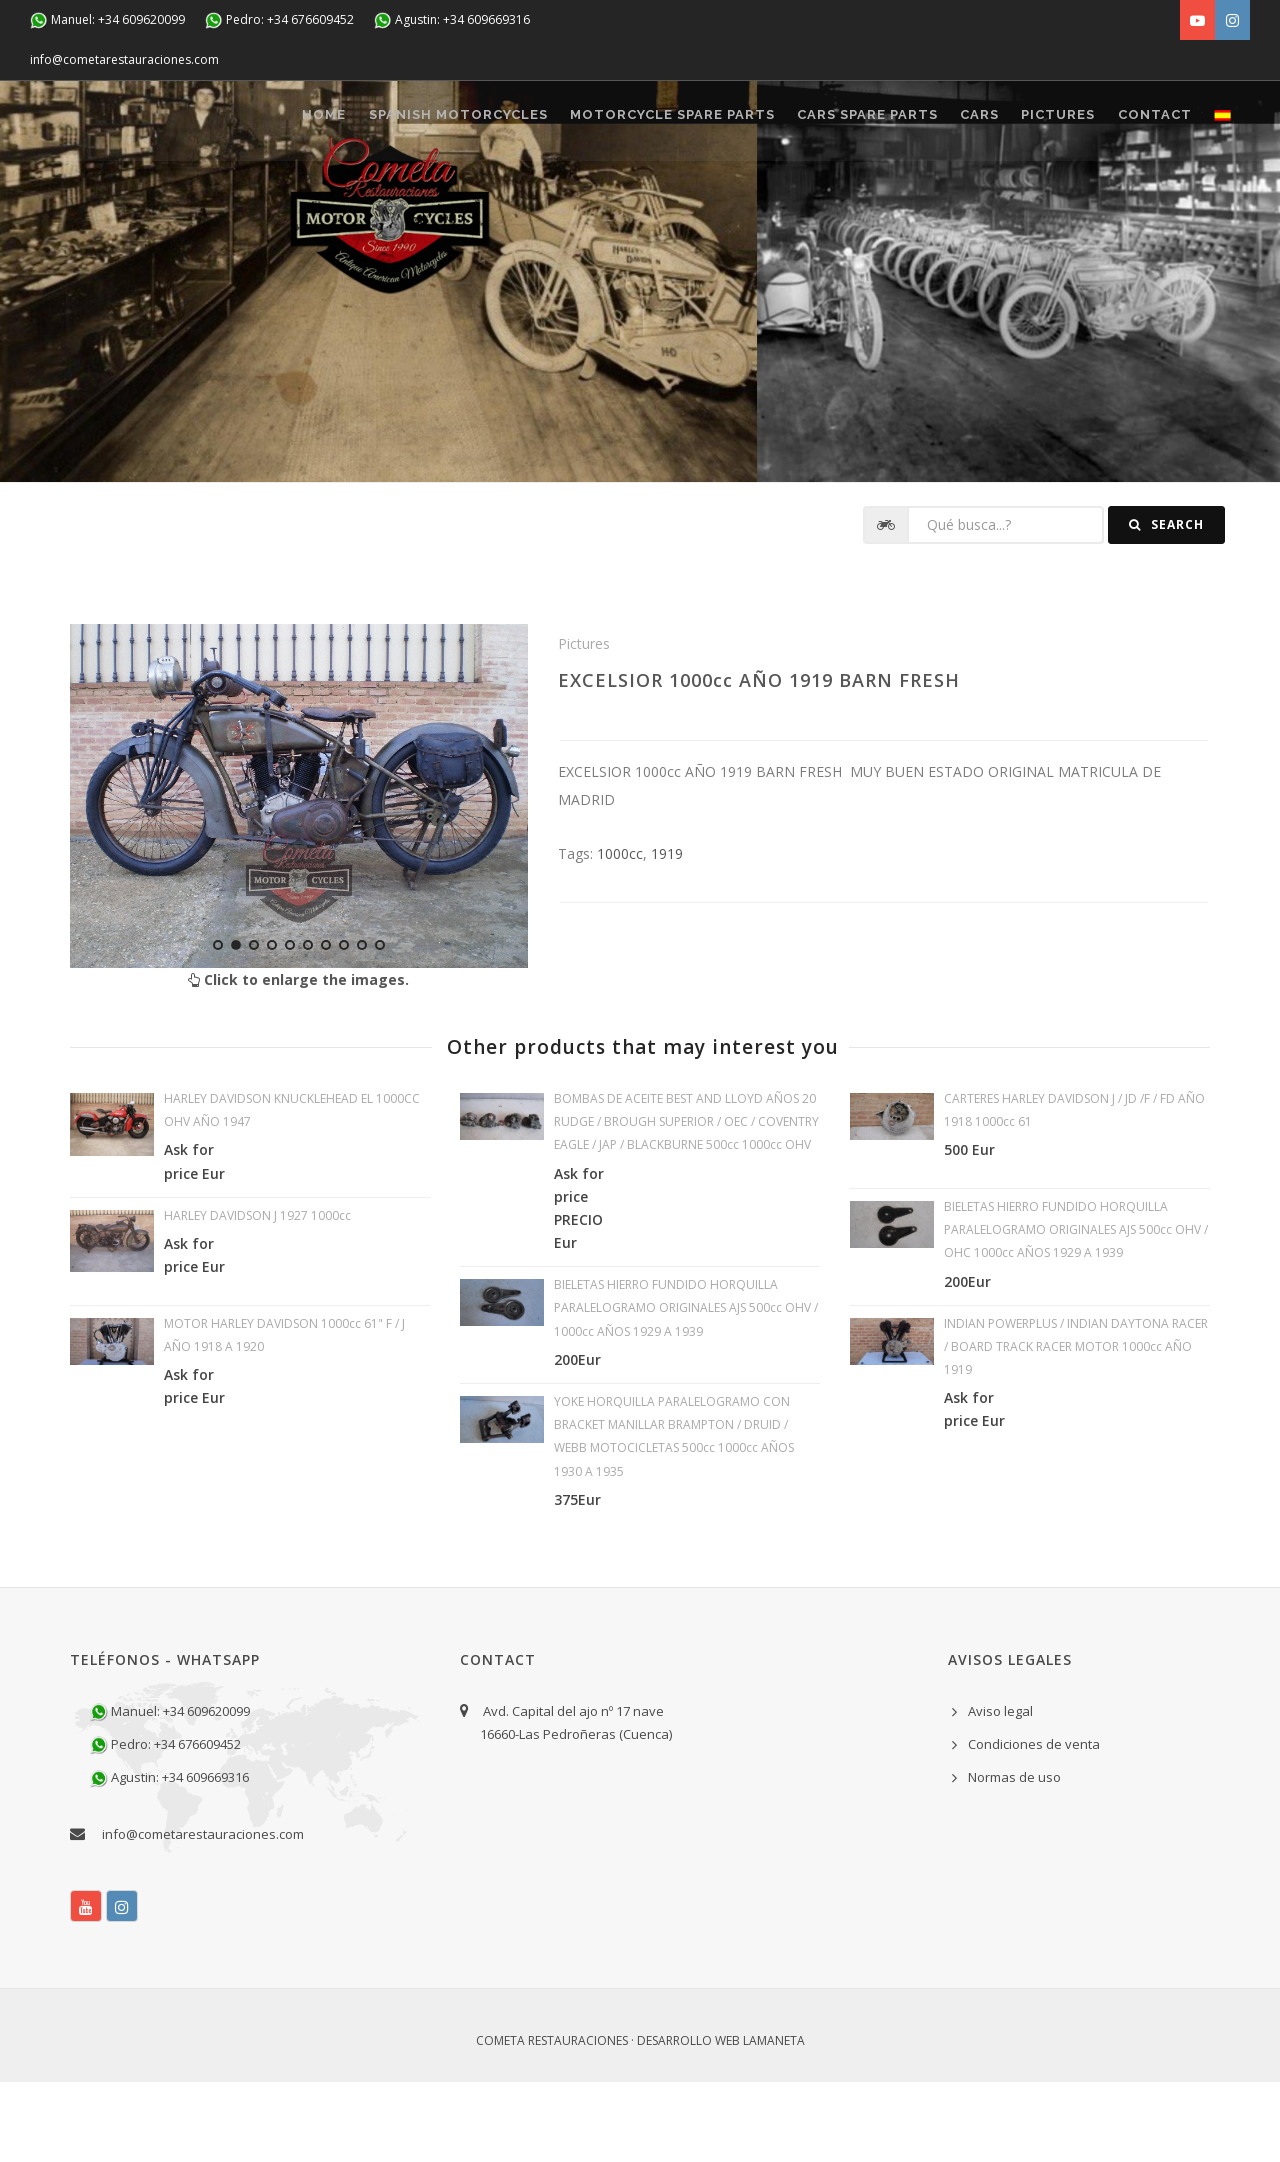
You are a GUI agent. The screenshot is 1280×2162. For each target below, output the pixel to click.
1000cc (620, 934)
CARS (939, 201)
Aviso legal (1000, 1792)
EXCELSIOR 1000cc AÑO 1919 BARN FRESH (759, 761)
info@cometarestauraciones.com (124, 59)
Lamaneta (774, 2120)
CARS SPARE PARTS (815, 201)
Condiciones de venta (1034, 1825)
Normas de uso (1014, 1858)
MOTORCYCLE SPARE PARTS (608, 201)
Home (237, 201)
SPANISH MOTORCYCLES (382, 201)
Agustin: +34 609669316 (452, 20)
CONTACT (1138, 201)
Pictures (1030, 201)
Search (1166, 605)
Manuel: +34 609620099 (107, 20)
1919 (667, 934)
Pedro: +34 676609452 (279, 20)
